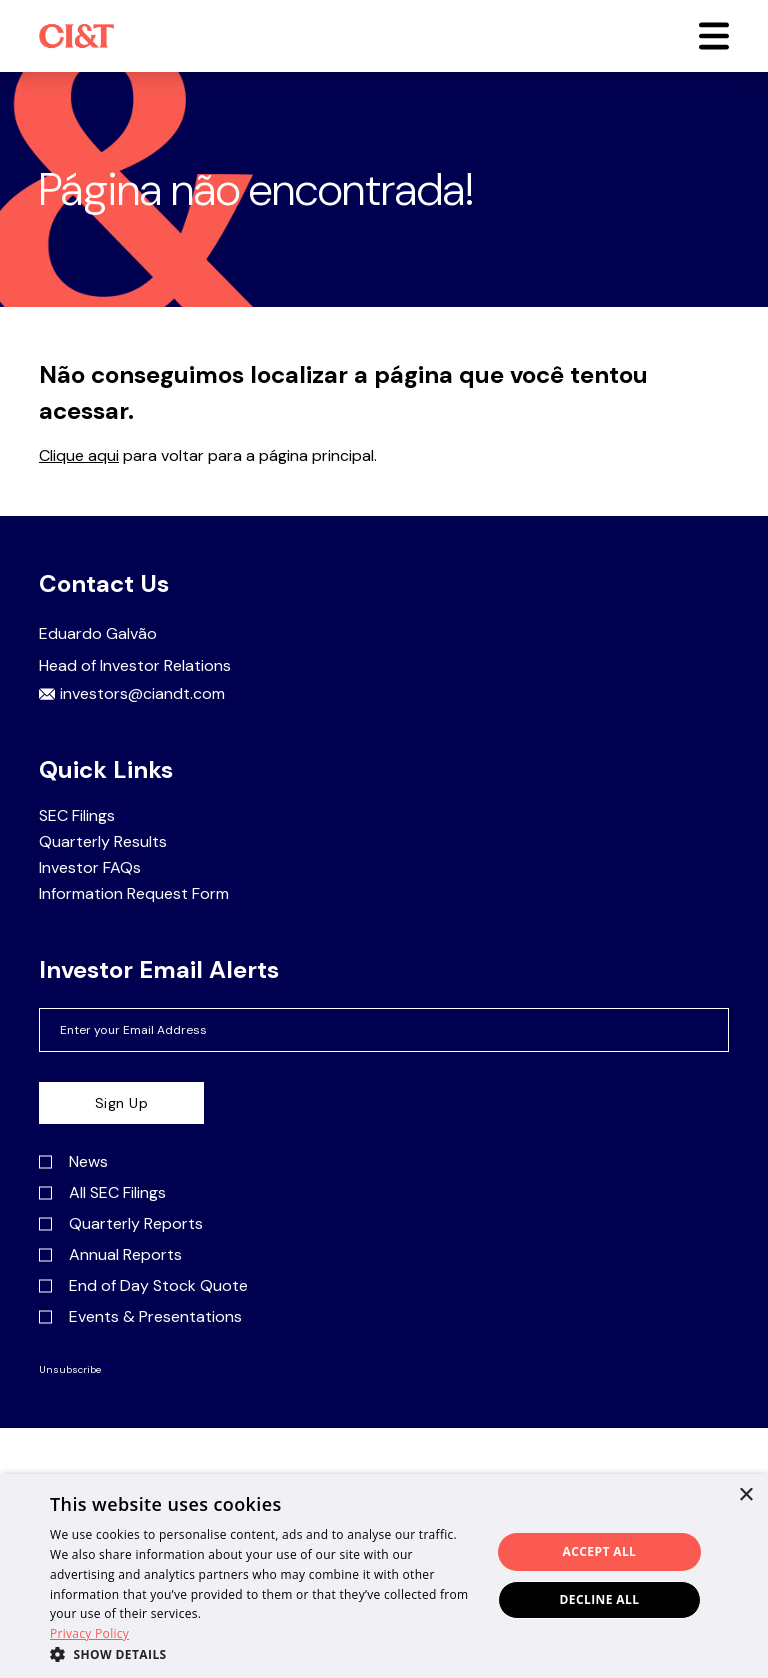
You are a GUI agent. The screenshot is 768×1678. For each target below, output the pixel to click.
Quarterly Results (103, 842)
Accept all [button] (600, 1551)
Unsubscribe (70, 1370)
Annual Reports (110, 1255)
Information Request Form (134, 894)
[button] (714, 36)
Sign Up (122, 1103)
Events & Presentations (140, 1317)
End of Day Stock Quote (143, 1286)
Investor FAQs (90, 868)
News (73, 1162)
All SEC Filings (102, 1193)
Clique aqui (79, 455)
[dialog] (384, 1576)
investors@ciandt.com (132, 694)
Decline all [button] (600, 1599)
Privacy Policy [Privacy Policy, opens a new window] (89, 1633)
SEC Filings (77, 816)
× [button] (745, 1495)
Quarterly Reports (121, 1224)
